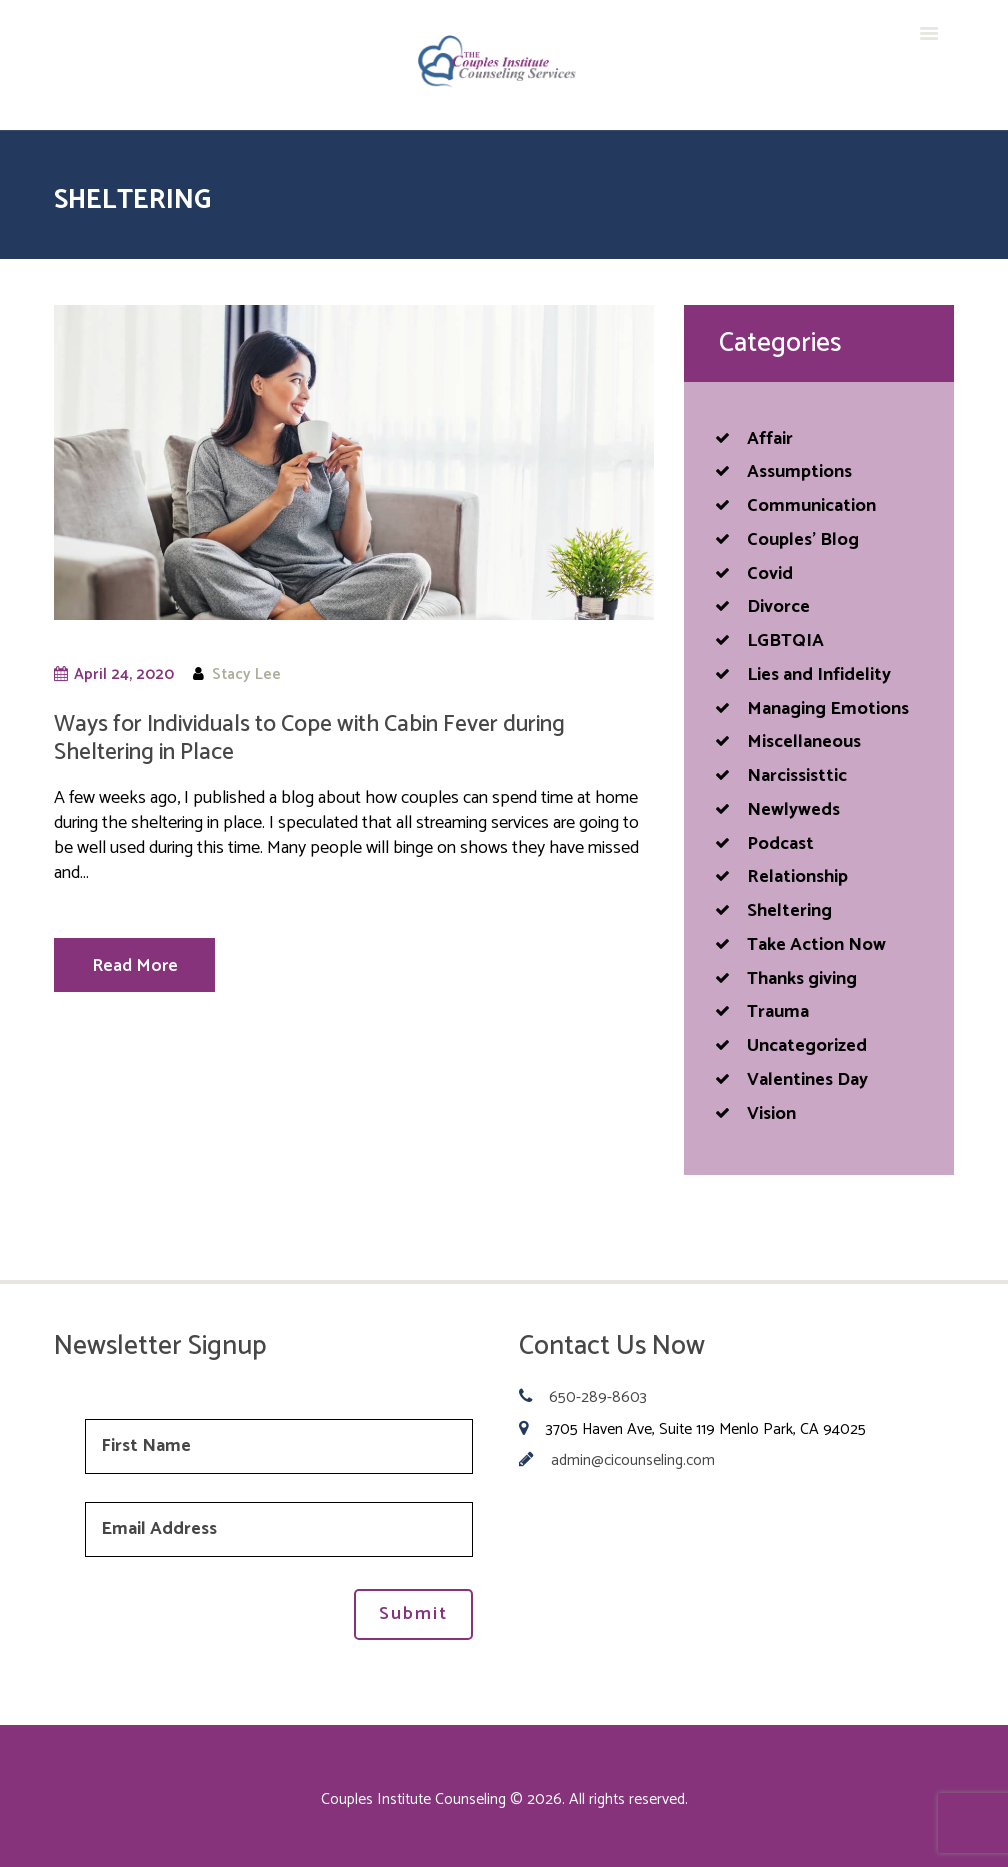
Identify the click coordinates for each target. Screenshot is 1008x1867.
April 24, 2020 (124, 674)
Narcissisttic (797, 776)
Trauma (778, 1012)
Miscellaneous (804, 742)
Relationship (797, 877)
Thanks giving (802, 979)
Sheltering (789, 911)
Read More (135, 966)
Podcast (780, 844)
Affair (770, 439)
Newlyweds (793, 810)
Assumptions (799, 472)
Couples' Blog (803, 540)
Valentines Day (807, 1080)
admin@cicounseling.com (633, 1461)
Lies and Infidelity (819, 675)
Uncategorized (807, 1046)
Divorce (778, 607)
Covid (770, 574)
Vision (771, 1114)
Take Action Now (816, 945)
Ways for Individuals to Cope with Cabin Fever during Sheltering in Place (309, 738)
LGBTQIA (785, 641)
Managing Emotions (828, 709)
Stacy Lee (246, 674)
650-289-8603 (598, 1398)
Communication (811, 506)
